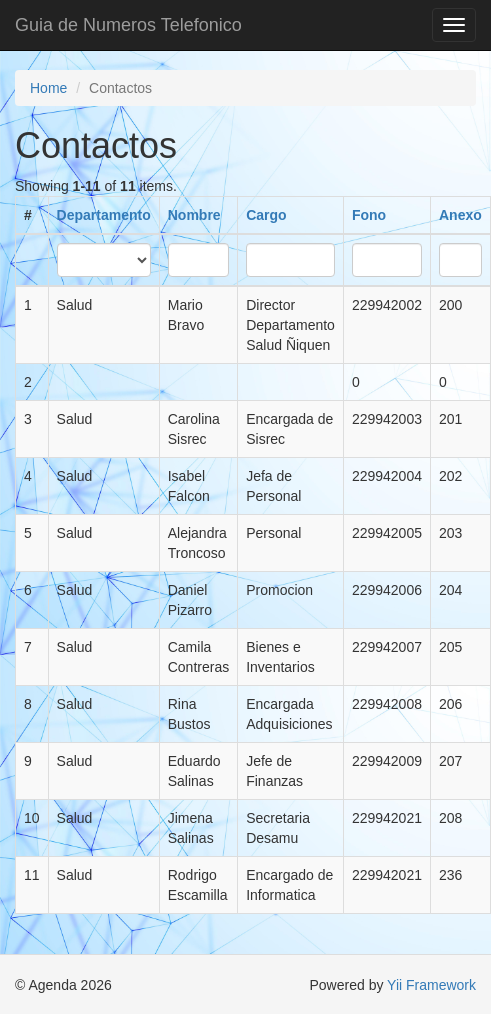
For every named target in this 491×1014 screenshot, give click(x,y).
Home (48, 88)
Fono (369, 215)
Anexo (460, 215)
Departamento (104, 215)
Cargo (266, 215)
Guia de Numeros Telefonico (128, 25)
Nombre (194, 215)
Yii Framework (431, 985)
